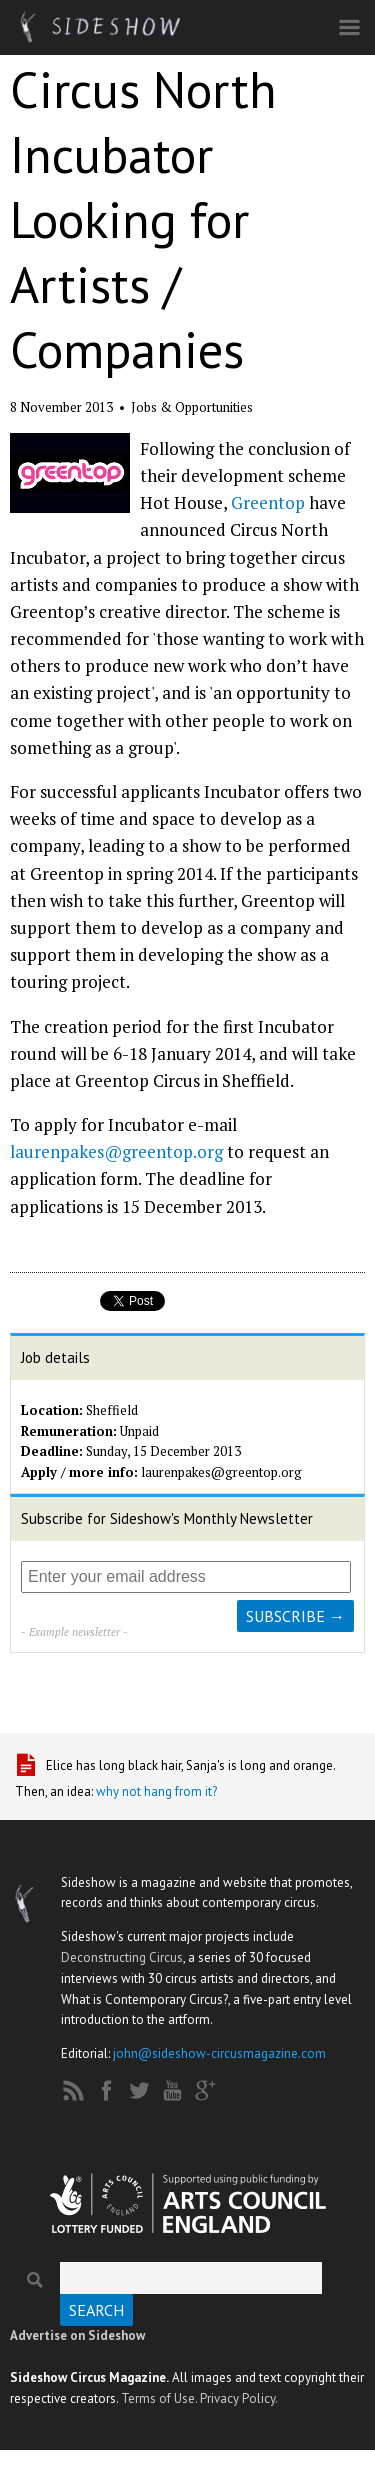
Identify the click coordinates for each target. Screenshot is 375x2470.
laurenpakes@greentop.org (116, 1151)
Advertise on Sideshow (77, 2335)
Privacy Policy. (239, 2398)
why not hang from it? (156, 1791)
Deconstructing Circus (122, 1957)
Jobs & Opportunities (192, 407)
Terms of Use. (159, 2398)
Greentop (268, 502)
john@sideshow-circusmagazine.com (219, 2053)
